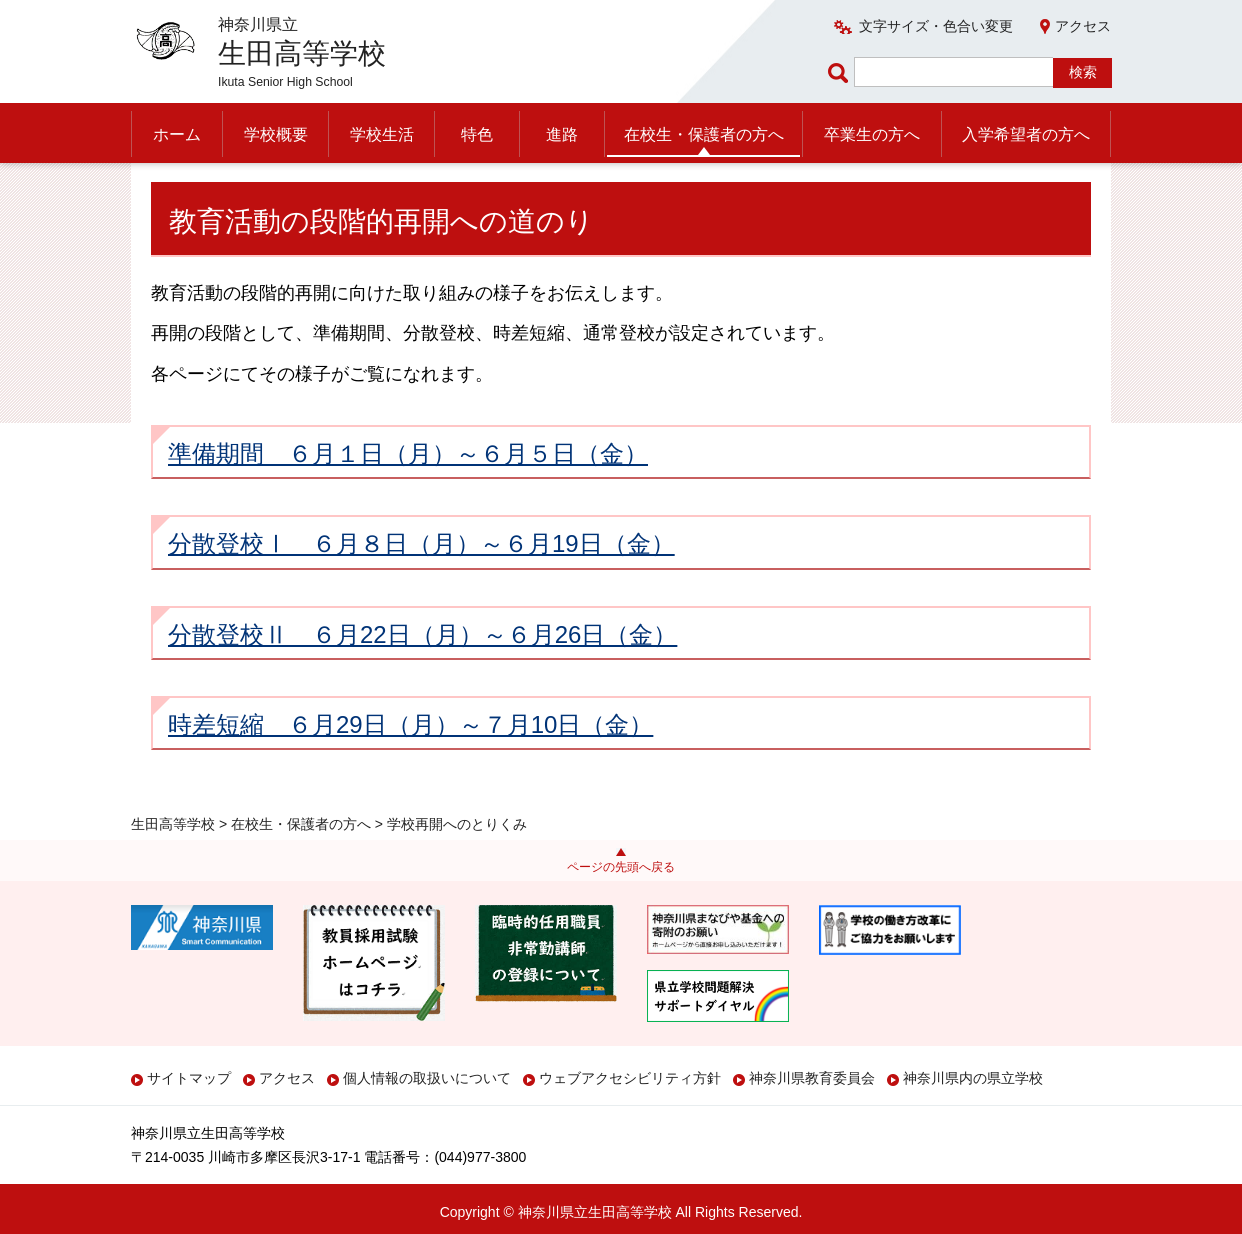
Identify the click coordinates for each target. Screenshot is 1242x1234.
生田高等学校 (173, 187)
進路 (562, 134)
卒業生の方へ (872, 134)
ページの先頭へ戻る (621, 867)
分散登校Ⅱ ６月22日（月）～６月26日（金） (422, 674)
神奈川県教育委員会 (812, 1078)
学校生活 (382, 134)
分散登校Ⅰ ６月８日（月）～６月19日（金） (421, 584)
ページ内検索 (841, 72)
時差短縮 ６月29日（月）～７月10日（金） (410, 764)
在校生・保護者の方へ (704, 134)
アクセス (1083, 26)
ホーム (177, 134)
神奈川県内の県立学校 (973, 1078)
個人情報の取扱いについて (427, 1078)
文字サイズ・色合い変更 (936, 26)
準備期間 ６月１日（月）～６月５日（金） (408, 493)
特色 (477, 134)
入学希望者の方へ (1026, 134)
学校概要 (276, 134)
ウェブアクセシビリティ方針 (630, 1078)
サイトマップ (189, 1078)
